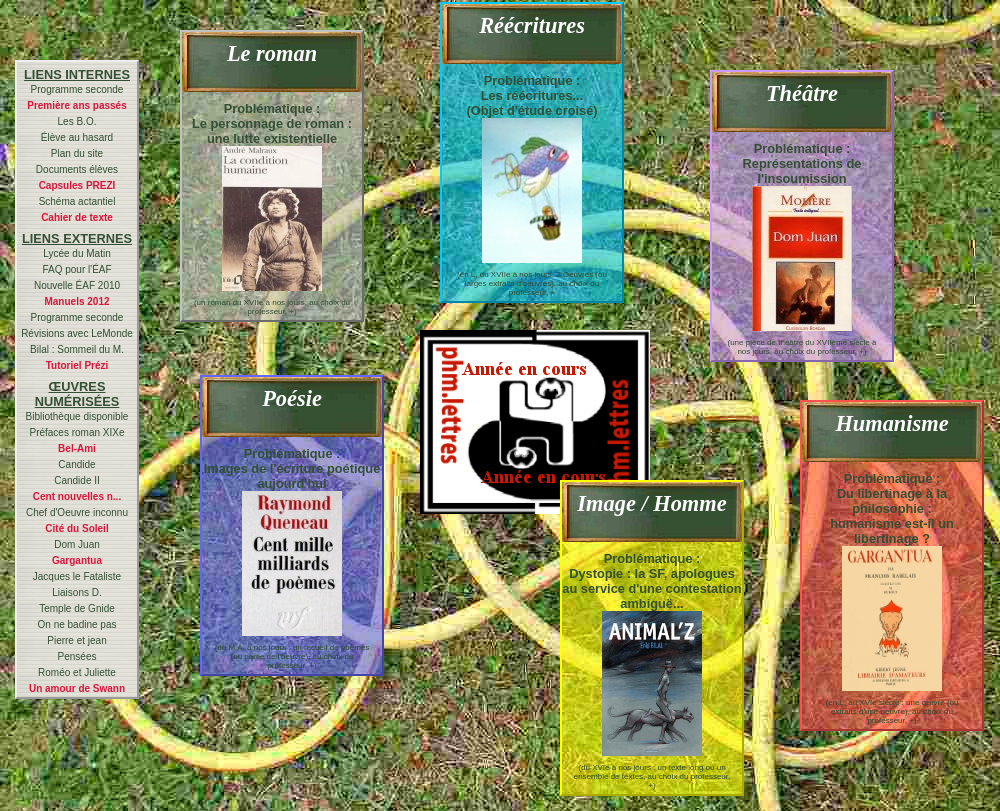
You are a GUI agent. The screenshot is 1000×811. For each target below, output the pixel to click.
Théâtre (802, 93)
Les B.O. (77, 121)
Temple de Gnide (77, 608)
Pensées (77, 656)
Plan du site (77, 153)
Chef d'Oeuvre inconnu (77, 512)
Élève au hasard (77, 137)
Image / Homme (651, 503)
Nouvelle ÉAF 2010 (77, 285)
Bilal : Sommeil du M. (77, 349)
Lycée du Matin (76, 253)
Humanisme (891, 423)
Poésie (292, 398)
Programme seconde (77, 89)
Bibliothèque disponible (77, 416)
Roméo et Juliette (77, 672)
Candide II (77, 480)
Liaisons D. (76, 592)
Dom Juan (77, 544)
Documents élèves (77, 169)
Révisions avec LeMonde (77, 333)
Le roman (272, 53)
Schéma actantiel (77, 201)
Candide (76, 464)
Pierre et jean (76, 640)
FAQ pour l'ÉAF (76, 269)
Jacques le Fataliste (77, 576)
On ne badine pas (77, 624)
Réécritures (532, 25)
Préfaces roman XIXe (76, 432)
